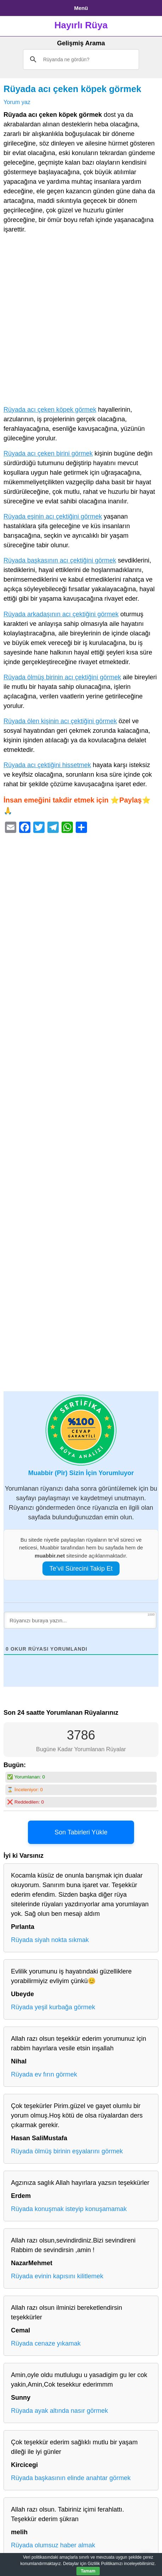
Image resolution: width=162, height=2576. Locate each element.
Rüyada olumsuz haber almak (53, 2545)
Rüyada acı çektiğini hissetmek (47, 765)
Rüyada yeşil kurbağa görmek (53, 2007)
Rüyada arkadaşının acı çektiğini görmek (61, 614)
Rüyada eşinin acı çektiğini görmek (53, 516)
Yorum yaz (17, 102)
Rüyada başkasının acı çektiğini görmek (60, 560)
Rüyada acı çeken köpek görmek (72, 89)
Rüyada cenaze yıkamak (46, 2343)
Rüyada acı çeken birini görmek (48, 453)
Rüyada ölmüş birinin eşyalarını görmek (67, 2151)
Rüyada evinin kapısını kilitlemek (57, 2276)
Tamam (88, 2571)
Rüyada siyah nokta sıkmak (50, 1939)
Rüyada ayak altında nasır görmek (59, 2410)
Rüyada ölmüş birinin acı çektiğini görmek (62, 677)
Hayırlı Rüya (81, 25)
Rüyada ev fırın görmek (44, 2074)
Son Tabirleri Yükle (80, 1832)
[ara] (80, 59)
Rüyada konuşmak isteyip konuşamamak (69, 2208)
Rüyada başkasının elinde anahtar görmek (71, 2477)
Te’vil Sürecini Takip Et (81, 1568)
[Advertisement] (81, 321)
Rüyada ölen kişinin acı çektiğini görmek (60, 721)
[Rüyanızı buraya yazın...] (80, 1620)
